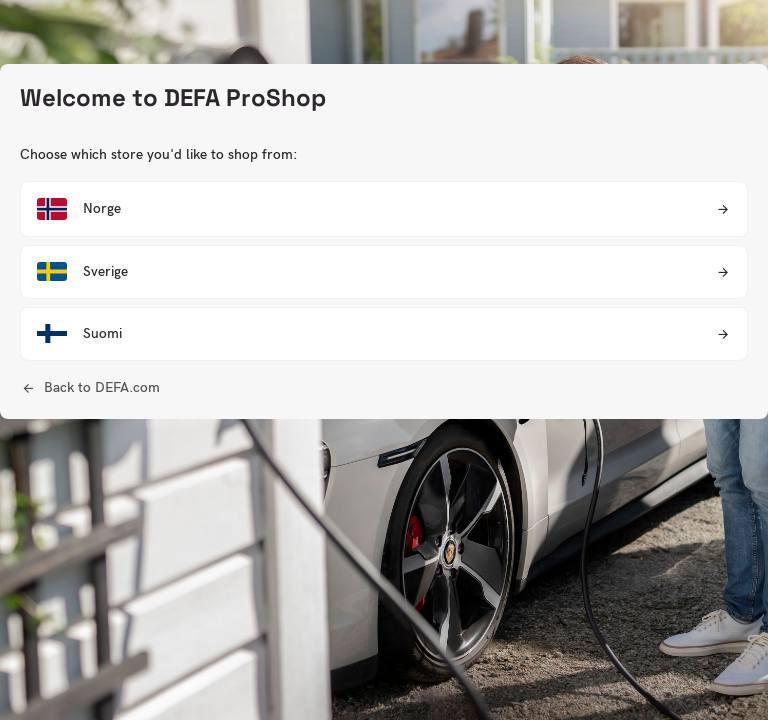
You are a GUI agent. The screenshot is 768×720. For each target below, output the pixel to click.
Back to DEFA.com (102, 387)
